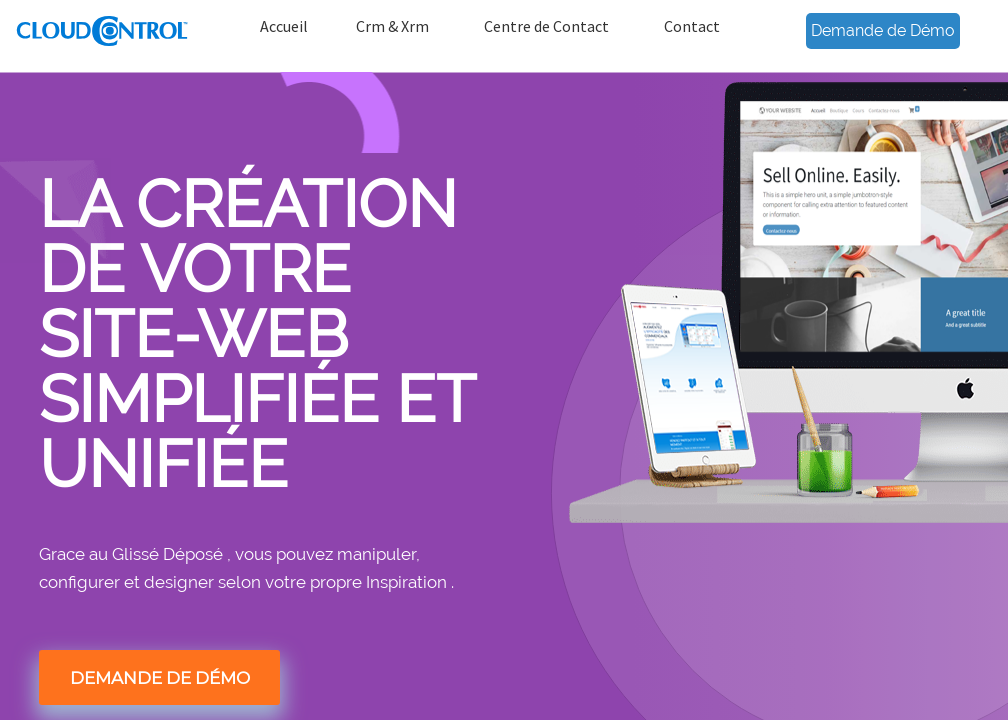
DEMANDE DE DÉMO (160, 678)
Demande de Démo (883, 30)
